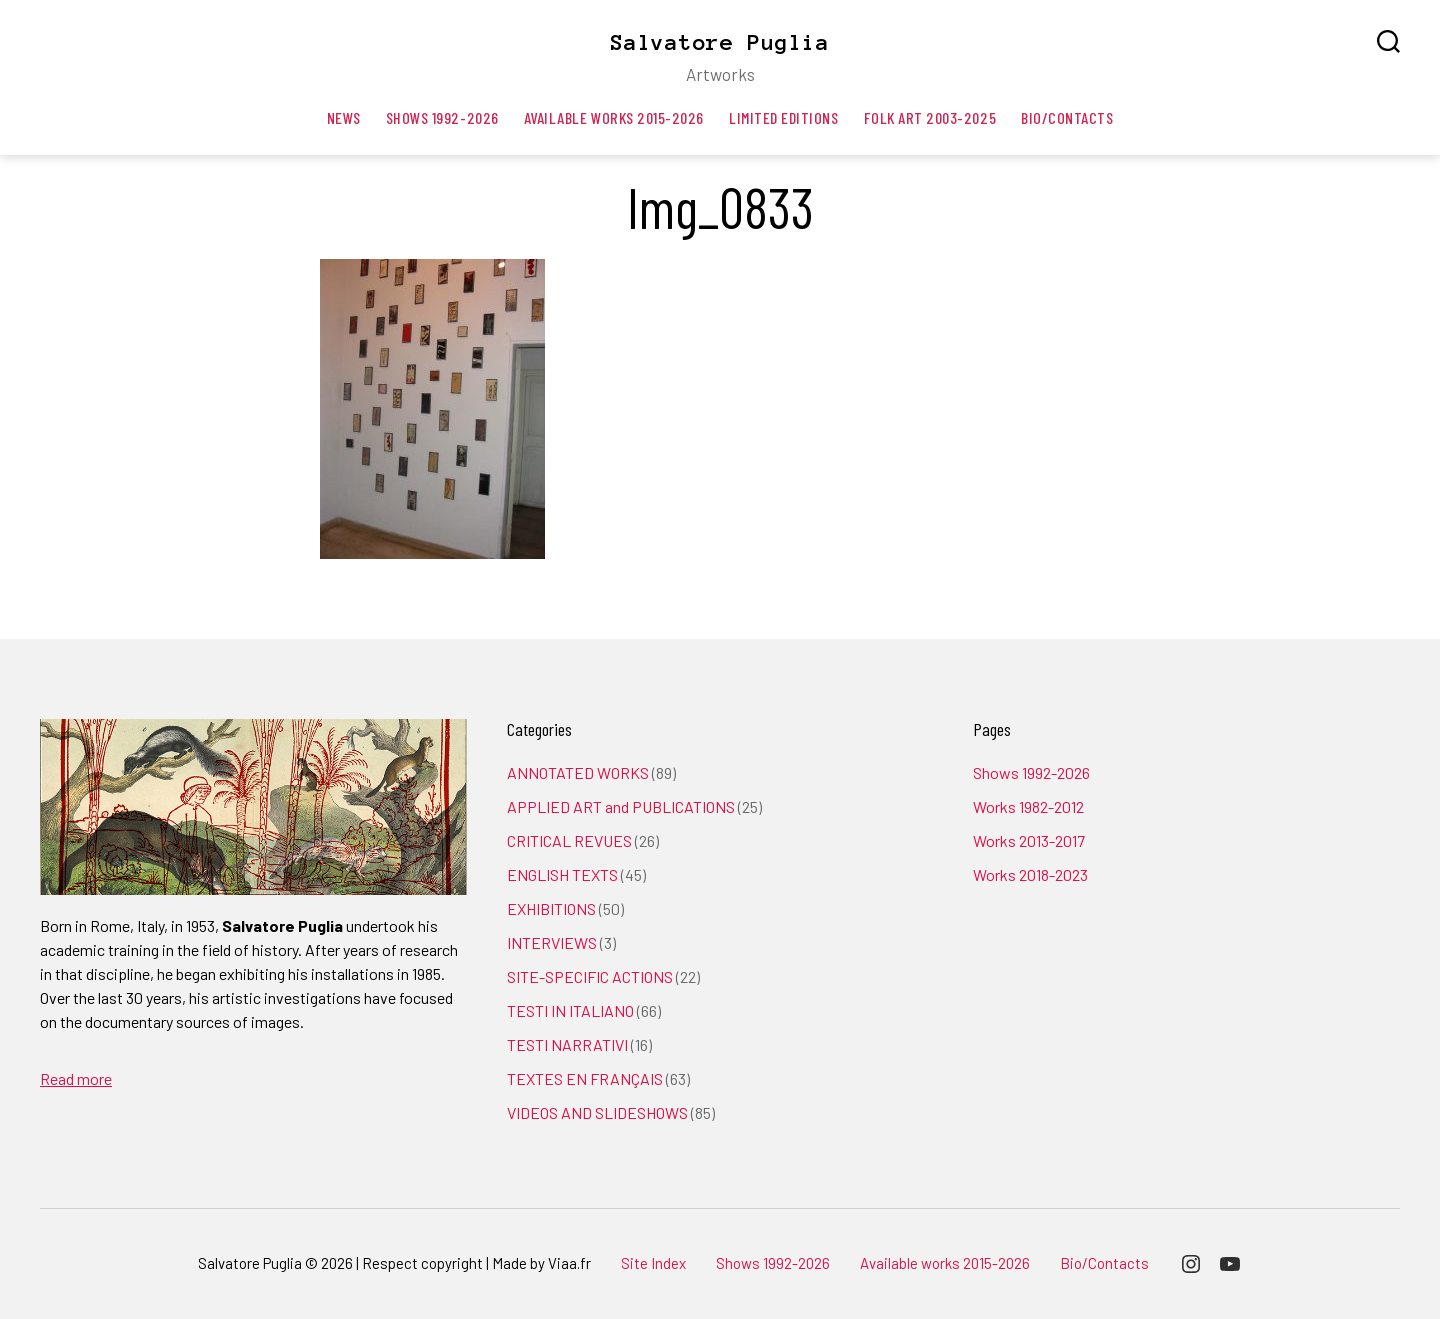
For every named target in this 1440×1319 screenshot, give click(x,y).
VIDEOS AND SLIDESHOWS (597, 1112)
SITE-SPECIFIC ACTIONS (590, 976)
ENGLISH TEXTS (562, 874)
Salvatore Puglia (720, 42)
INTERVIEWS (552, 942)
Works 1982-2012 (1028, 806)
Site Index (653, 1263)
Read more (76, 1078)
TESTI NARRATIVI (567, 1044)
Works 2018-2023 (1030, 874)
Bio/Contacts (1067, 117)
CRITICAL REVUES (569, 840)
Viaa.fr (569, 1263)
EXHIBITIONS (551, 908)
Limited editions (784, 117)
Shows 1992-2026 (442, 117)
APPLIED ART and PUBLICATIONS (621, 806)
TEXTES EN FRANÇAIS (585, 1078)
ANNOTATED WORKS (578, 772)
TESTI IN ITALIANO (570, 1010)
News (344, 117)
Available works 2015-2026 (614, 117)
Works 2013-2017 (1029, 840)
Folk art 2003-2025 (930, 117)
